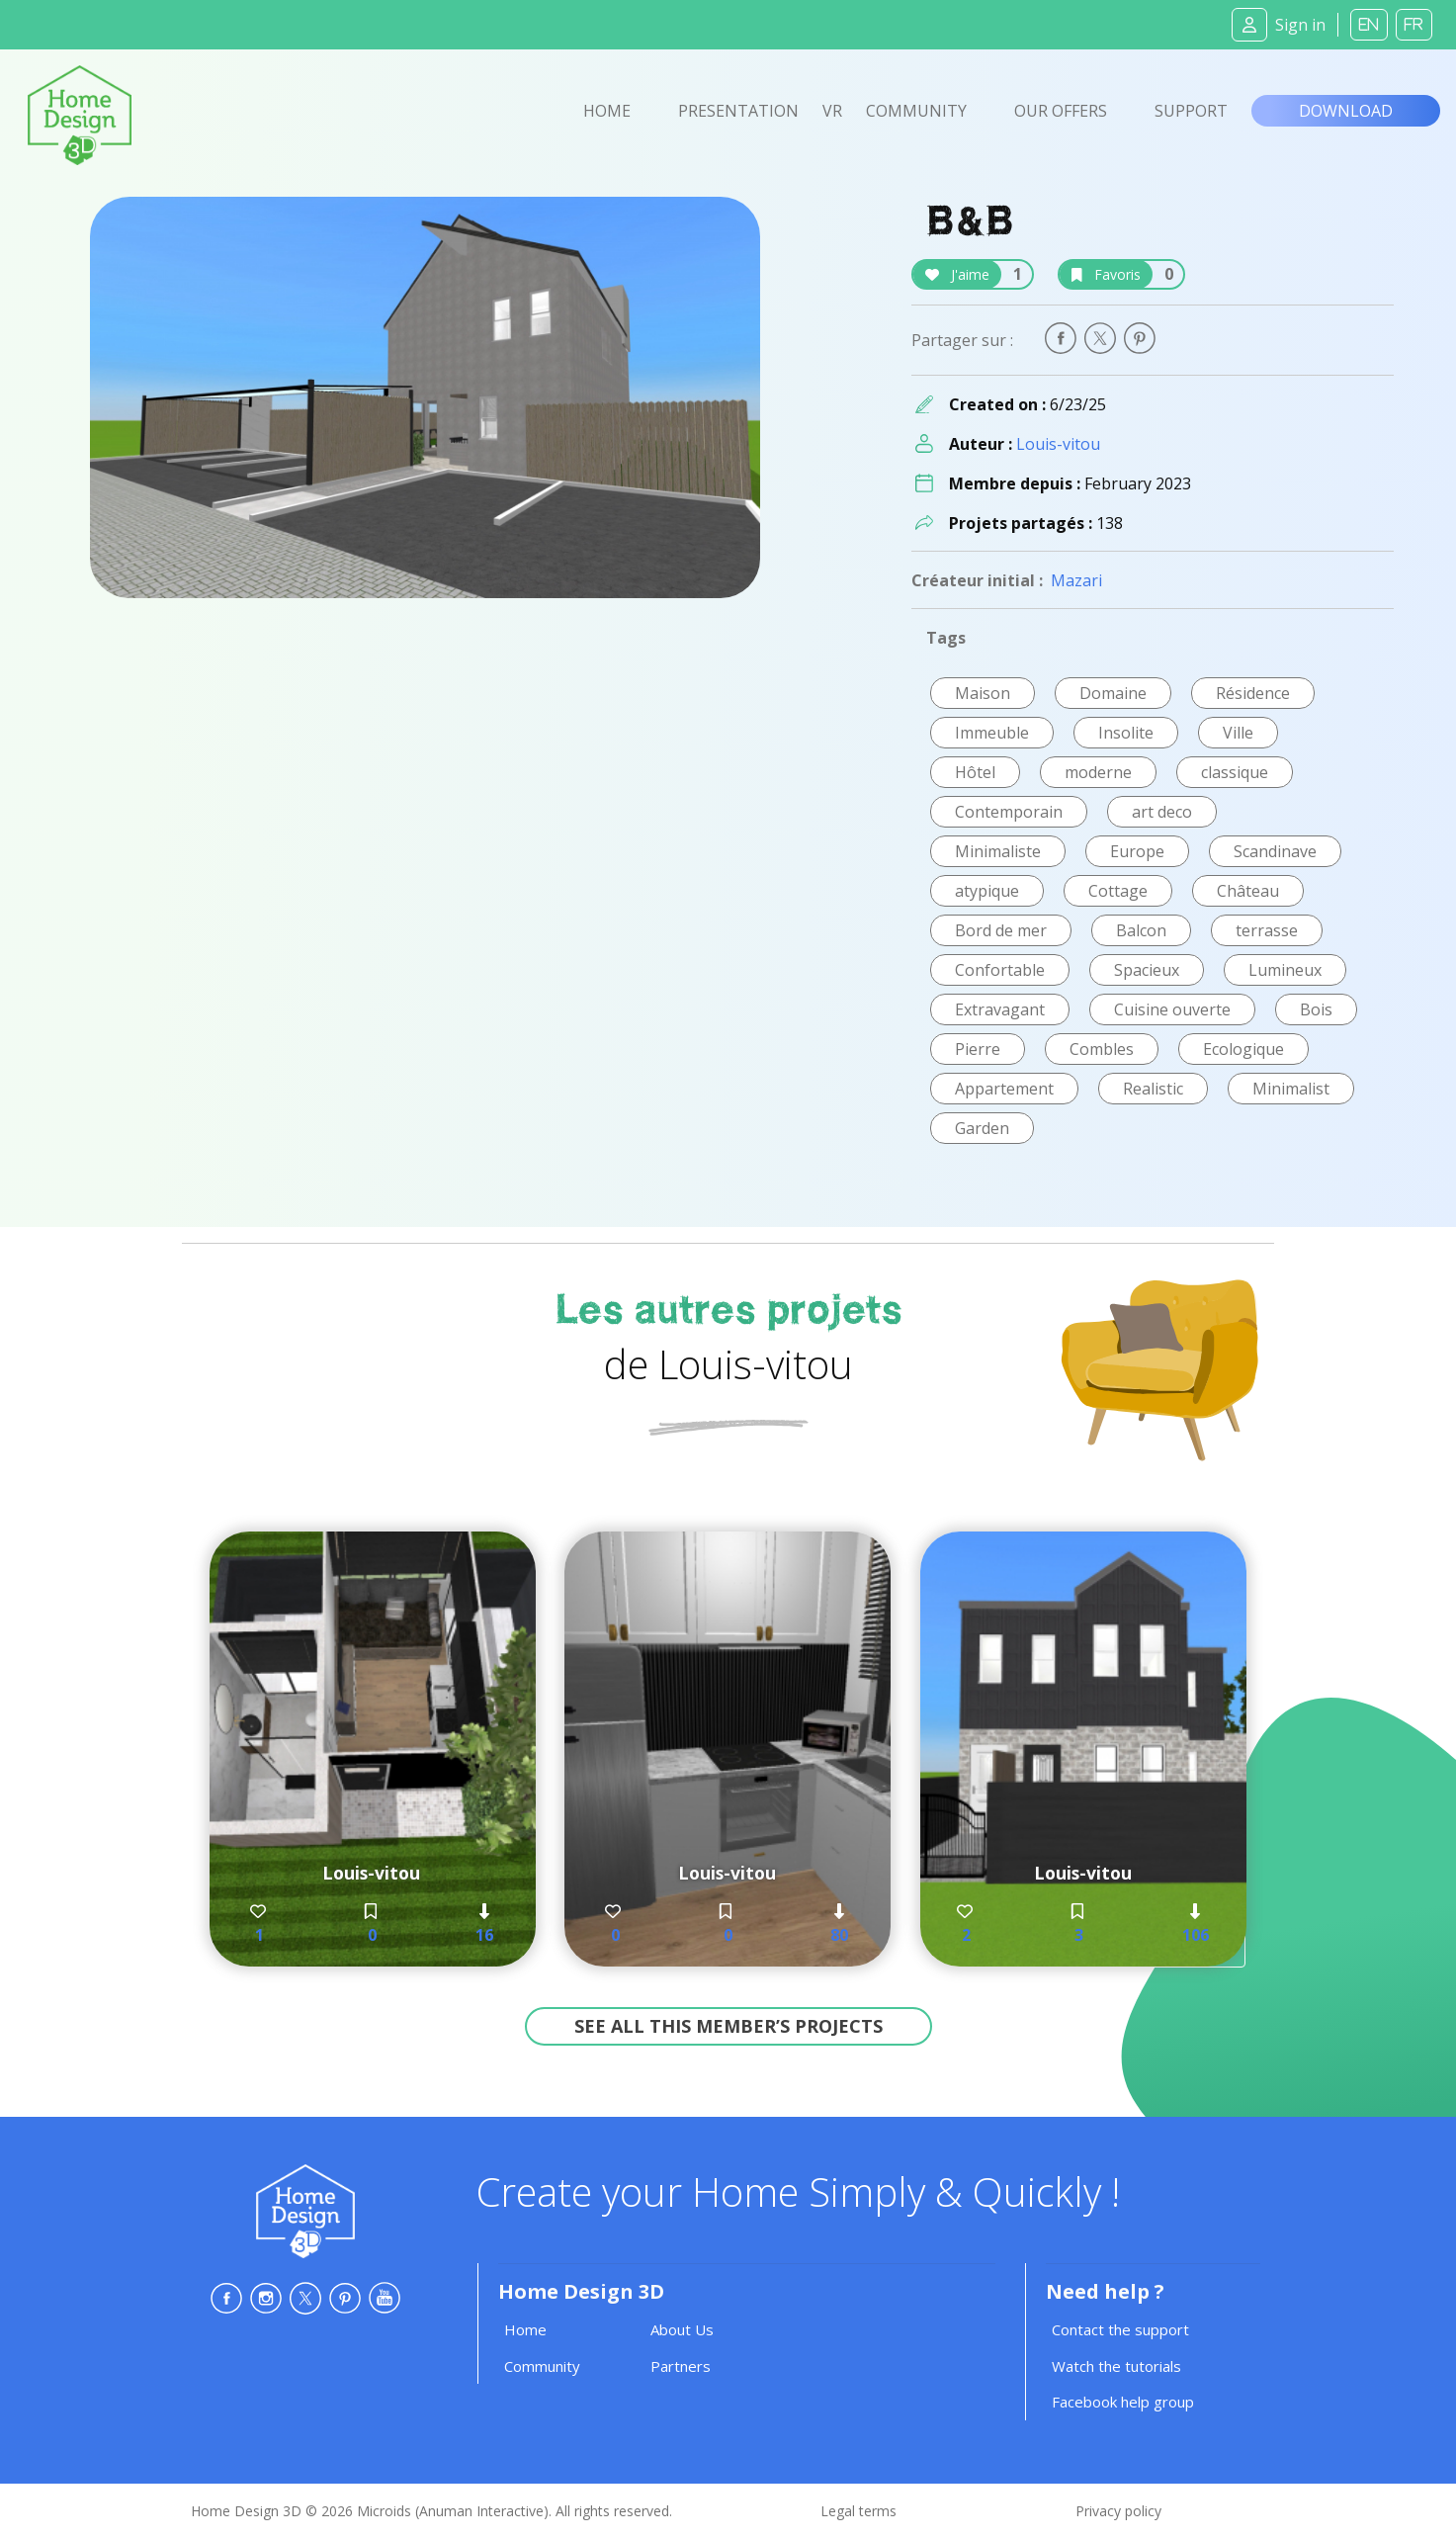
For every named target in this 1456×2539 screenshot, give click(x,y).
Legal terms (858, 2510)
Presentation (738, 111)
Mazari (1076, 580)
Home (607, 111)
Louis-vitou (1058, 444)
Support (1191, 111)
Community (916, 111)
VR (832, 111)
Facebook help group (1123, 2401)
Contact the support (1120, 2329)
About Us (682, 2329)
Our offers (1060, 111)
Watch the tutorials (1116, 2366)
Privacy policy (1118, 2510)
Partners (680, 2366)
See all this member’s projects (728, 2026)
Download (1346, 111)
